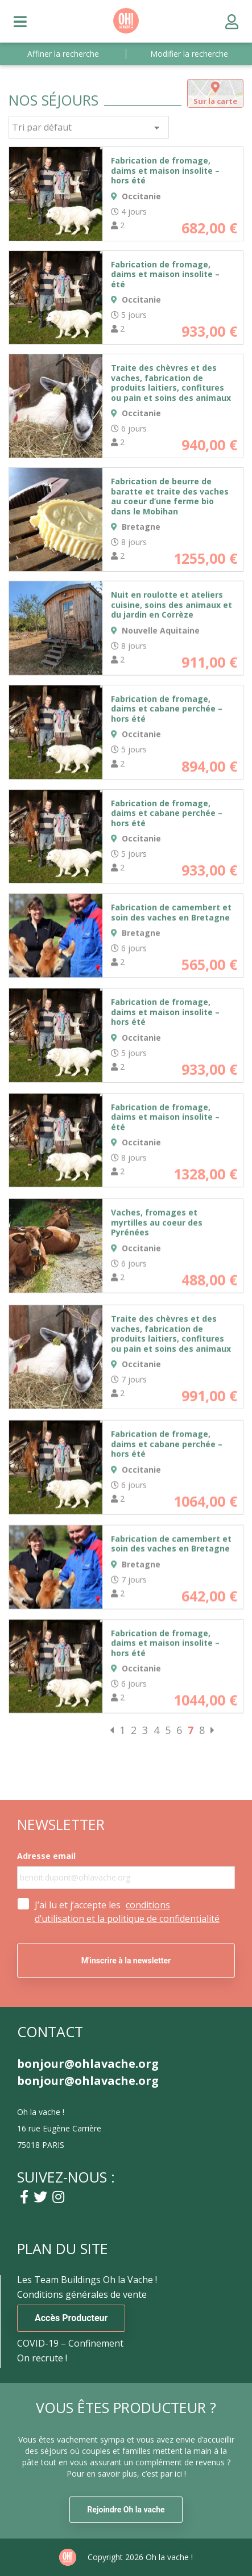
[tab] (215, 93)
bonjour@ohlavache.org (88, 2064)
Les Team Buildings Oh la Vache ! (87, 2279)
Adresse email (46, 1856)
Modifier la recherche (189, 53)
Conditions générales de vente (82, 2294)
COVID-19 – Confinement (70, 2343)
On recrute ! (42, 2358)
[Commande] (89, 127)
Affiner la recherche (63, 53)
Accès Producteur (71, 2318)
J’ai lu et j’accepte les (127, 1912)
